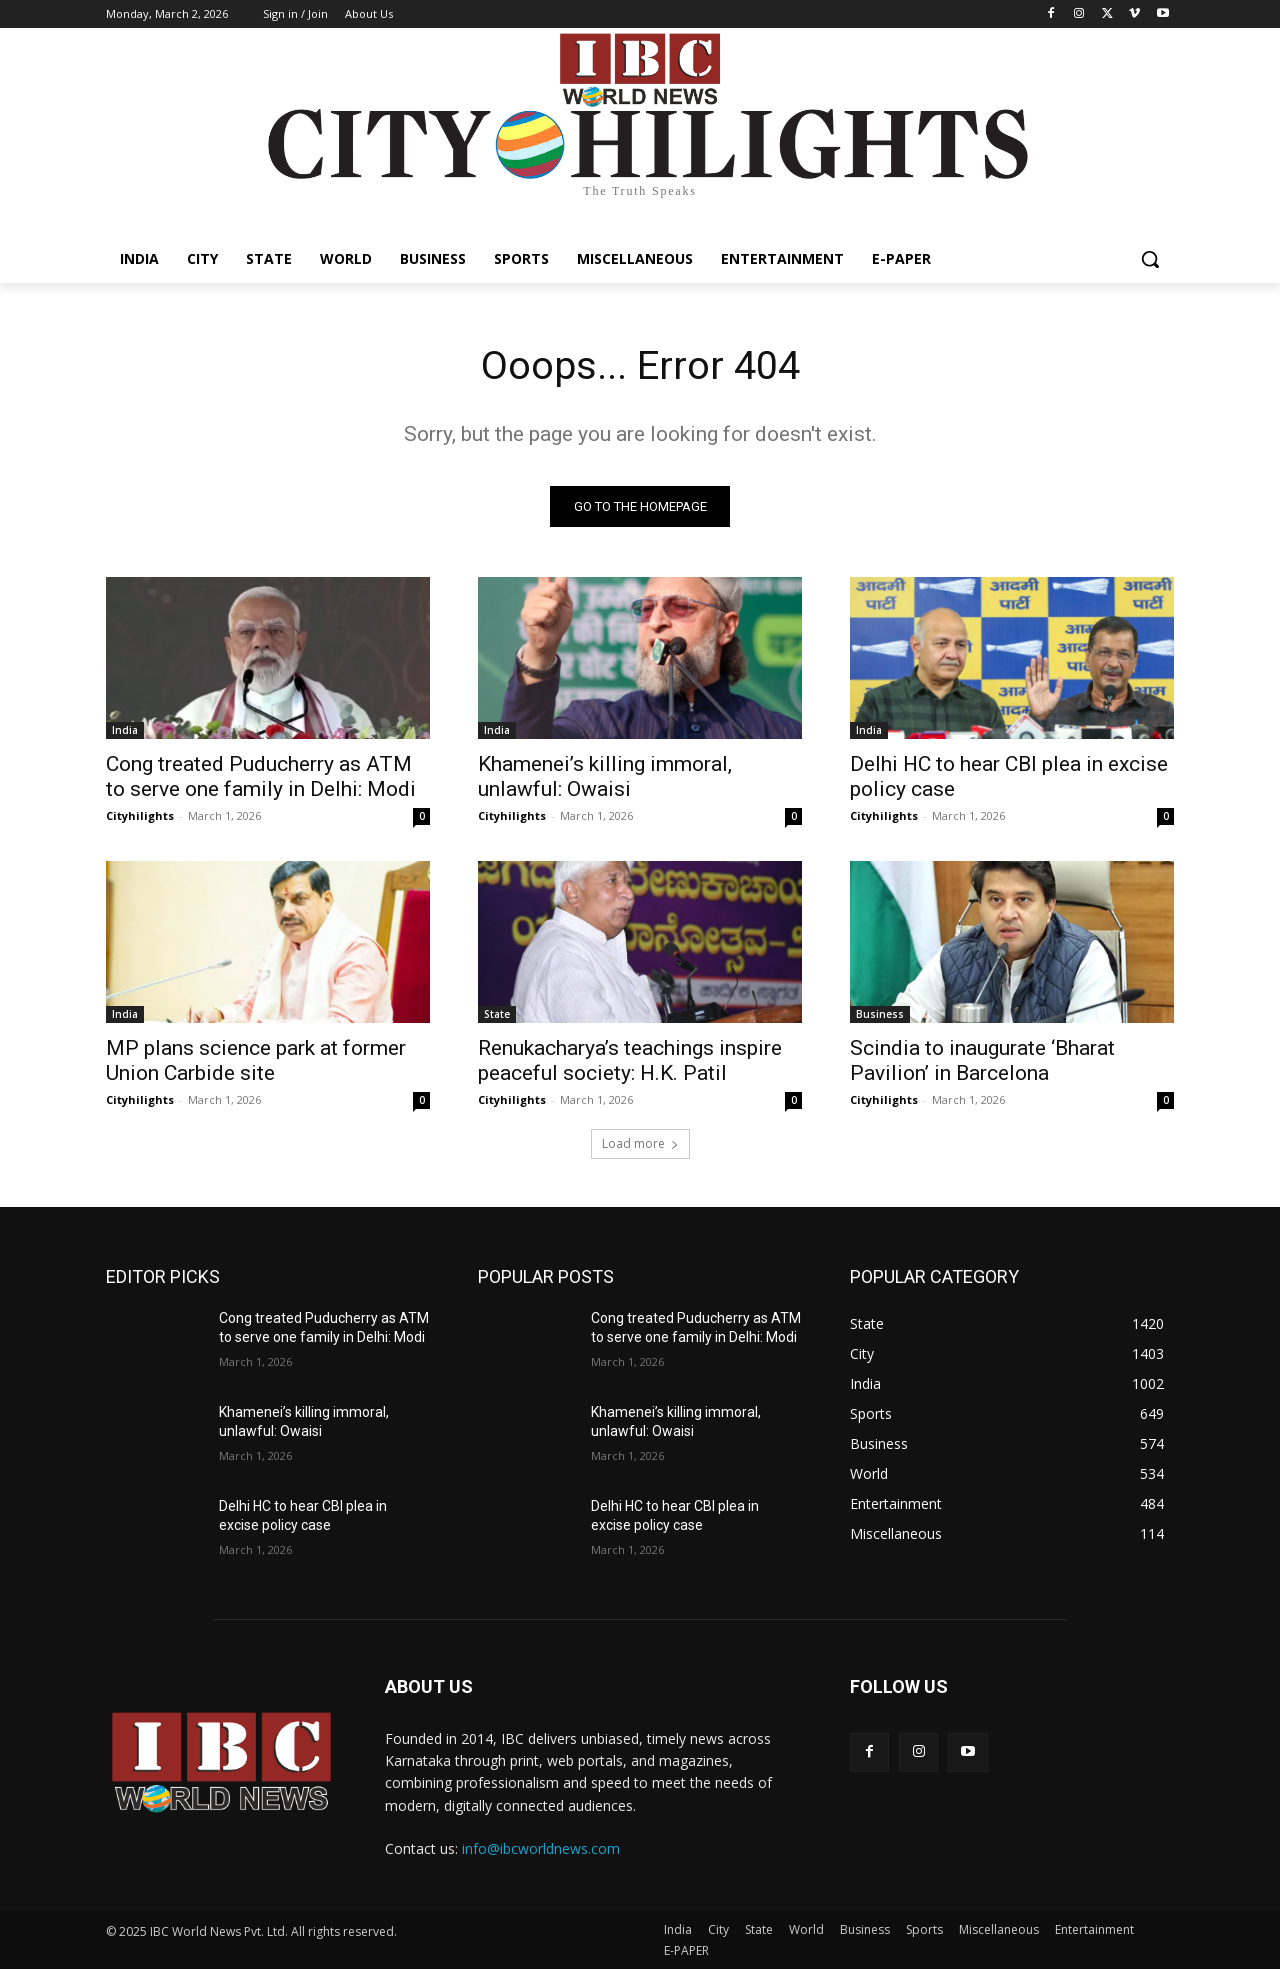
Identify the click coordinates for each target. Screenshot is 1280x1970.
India (125, 730)
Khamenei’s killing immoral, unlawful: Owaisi (605, 776)
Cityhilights (140, 815)
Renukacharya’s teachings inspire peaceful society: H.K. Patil (630, 1060)
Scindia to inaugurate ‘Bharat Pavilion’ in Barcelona (982, 1060)
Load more (640, 1143)
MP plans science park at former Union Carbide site (256, 1060)
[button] (1150, 259)
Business (880, 1014)
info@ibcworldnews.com (541, 1849)
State (497, 1014)
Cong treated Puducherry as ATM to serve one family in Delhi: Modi (261, 776)
